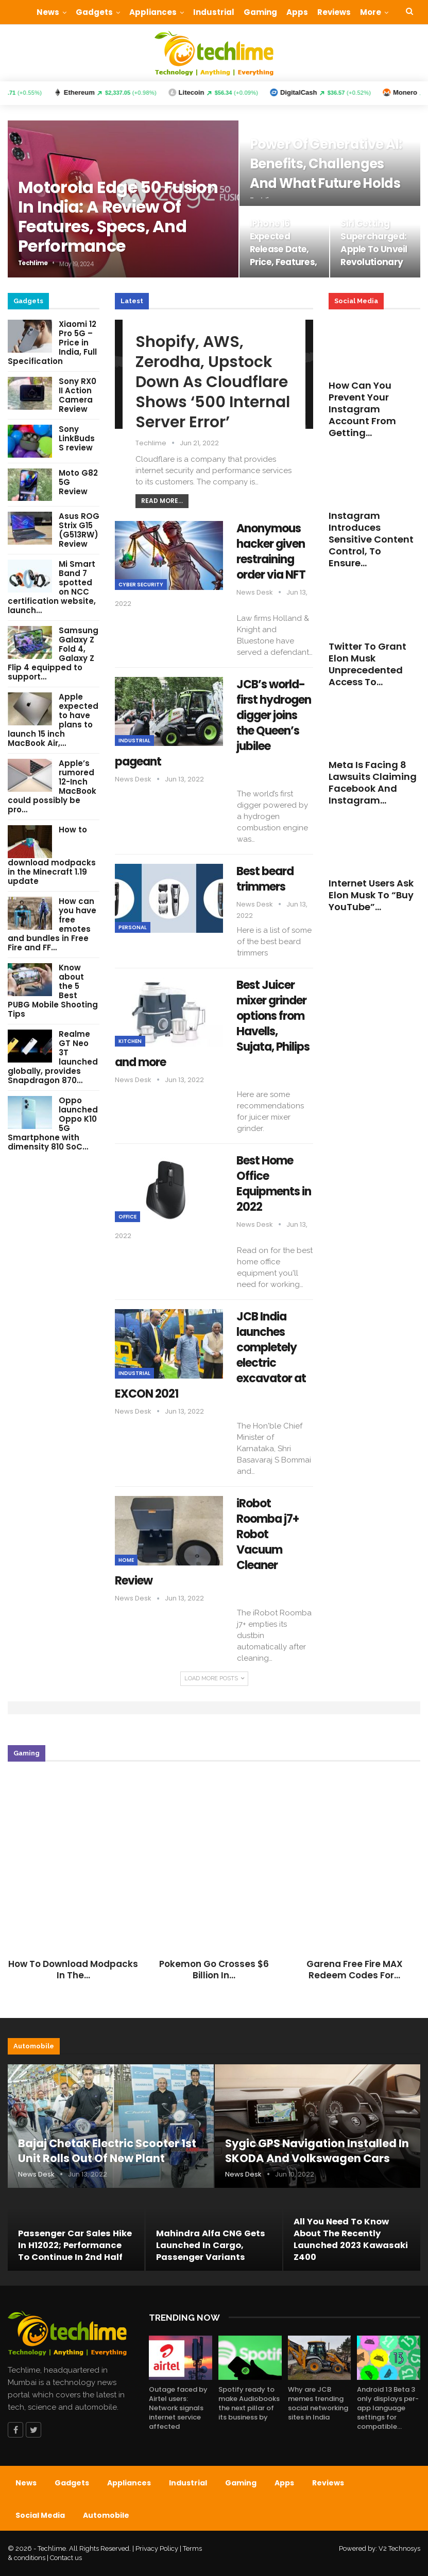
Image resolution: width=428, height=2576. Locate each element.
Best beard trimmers (265, 879)
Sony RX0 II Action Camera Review (77, 395)
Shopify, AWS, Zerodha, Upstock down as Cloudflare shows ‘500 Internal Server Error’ (212, 382)
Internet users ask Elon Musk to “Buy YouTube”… (371, 895)
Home (126, 1560)
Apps (297, 12)
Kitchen (130, 1041)
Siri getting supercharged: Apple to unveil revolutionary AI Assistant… (373, 249)
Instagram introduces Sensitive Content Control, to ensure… (371, 539)
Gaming (260, 12)
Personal (132, 927)
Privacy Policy (156, 2548)
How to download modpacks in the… (73, 1969)
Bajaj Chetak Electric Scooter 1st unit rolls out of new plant (107, 2151)
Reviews (334, 12)
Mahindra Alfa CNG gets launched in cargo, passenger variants (210, 2245)
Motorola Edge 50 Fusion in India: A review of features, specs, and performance (118, 216)
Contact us (66, 2558)
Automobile (106, 2515)
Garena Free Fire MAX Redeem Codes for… (354, 1969)
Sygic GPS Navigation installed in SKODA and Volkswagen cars (317, 2151)
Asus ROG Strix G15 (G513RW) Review (79, 530)
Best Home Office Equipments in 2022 (273, 1184)
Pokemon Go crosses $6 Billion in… (214, 1969)
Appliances (153, 12)
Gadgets (94, 12)
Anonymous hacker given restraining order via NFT (270, 551)
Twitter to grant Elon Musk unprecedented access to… (367, 664)
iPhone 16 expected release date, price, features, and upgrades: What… (283, 255)
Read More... (162, 500)
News (48, 12)
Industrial (213, 12)
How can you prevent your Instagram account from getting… (362, 409)
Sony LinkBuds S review (77, 438)
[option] (214, 1879)
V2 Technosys (399, 2548)
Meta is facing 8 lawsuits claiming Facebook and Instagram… (373, 782)
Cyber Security (140, 584)
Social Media (40, 2515)
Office (127, 1217)
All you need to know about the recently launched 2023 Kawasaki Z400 (351, 2240)
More (370, 12)
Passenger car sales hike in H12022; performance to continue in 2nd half (75, 2245)
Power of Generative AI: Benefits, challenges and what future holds (326, 164)
